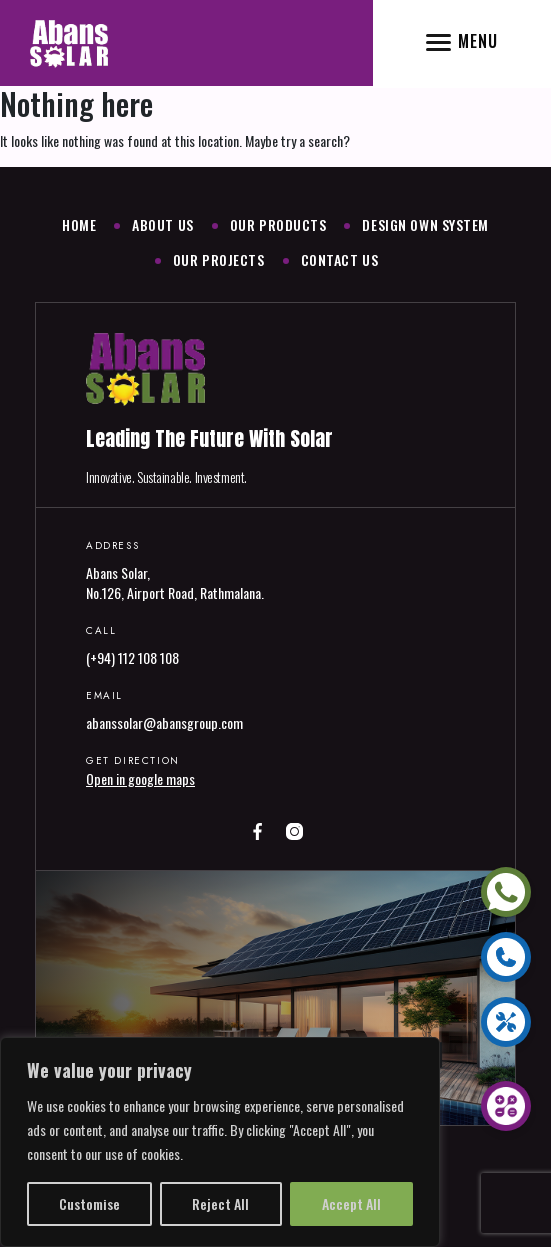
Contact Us (340, 259)
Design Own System (425, 224)
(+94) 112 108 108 (132, 657)
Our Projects (219, 259)
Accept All (351, 1203)
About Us (162, 224)
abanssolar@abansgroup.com (164, 722)
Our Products (278, 224)
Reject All (220, 1203)
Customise (89, 1203)
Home (79, 224)
